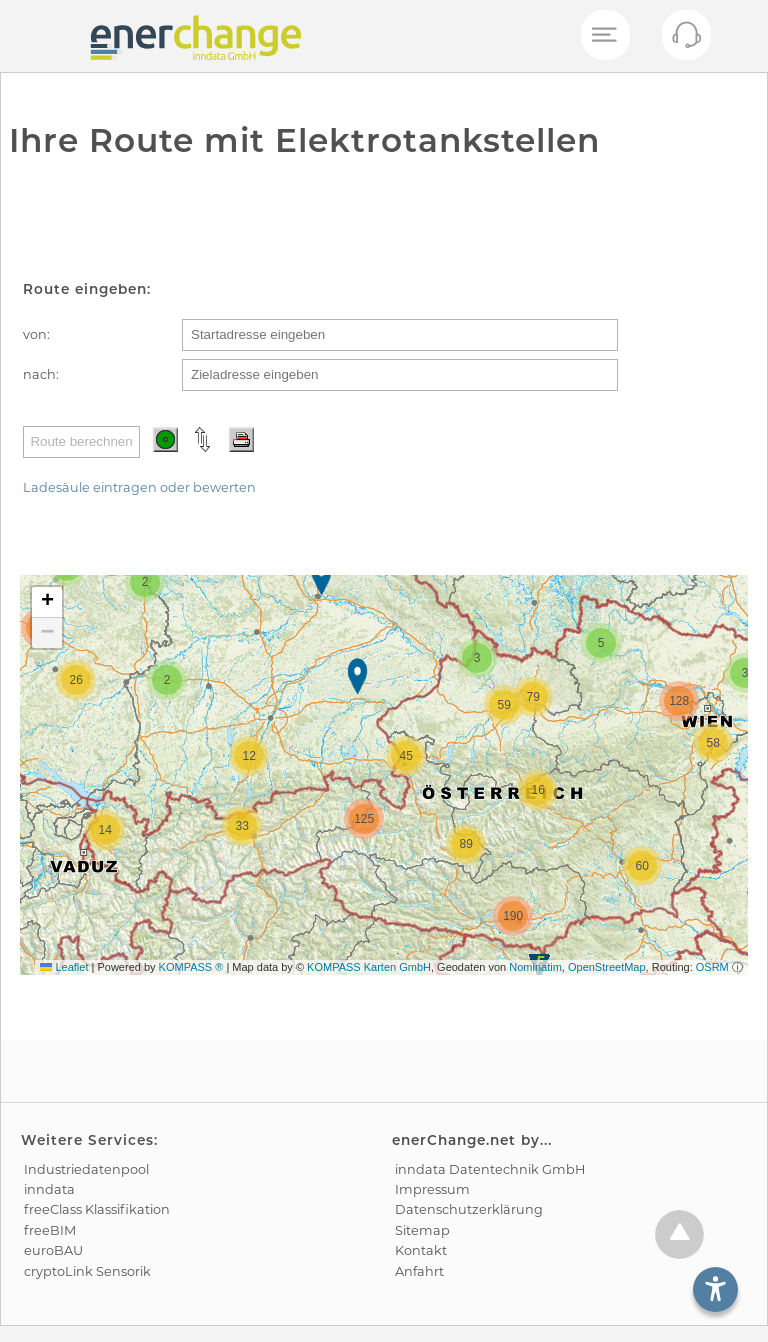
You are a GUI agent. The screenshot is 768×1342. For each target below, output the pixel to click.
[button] (323, 579)
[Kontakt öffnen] (686, 40)
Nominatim (535, 967)
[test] (34, 36)
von (35, 334)
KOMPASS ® (191, 967)
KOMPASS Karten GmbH (369, 967)
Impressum (432, 1189)
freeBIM (50, 1230)
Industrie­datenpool (86, 1169)
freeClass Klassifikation (97, 1209)
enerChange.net (454, 1140)
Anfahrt (419, 1271)
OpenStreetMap (607, 967)
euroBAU (53, 1250)
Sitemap (422, 1230)
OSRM (712, 967)
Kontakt (421, 1250)
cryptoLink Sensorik (87, 1271)
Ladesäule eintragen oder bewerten (139, 487)
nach (39, 374)
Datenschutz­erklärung (469, 1209)
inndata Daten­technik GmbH (490, 1169)
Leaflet (64, 967)
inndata (49, 1189)
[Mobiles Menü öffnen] (604, 36)
